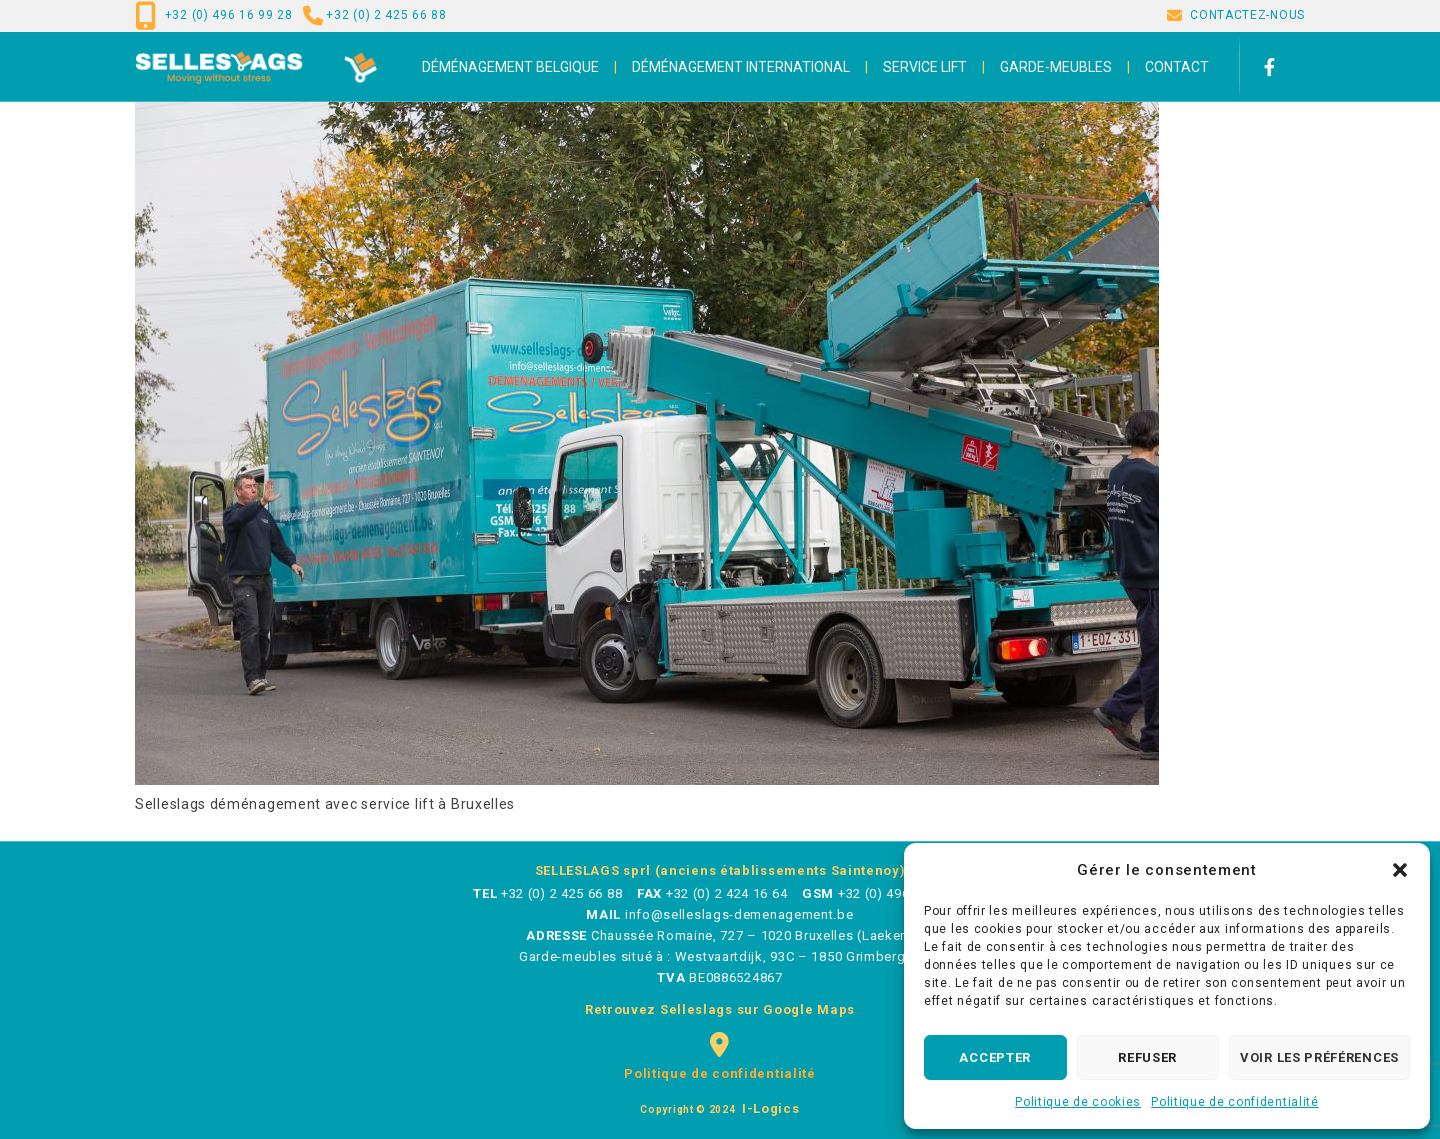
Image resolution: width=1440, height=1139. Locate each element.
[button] (1400, 870)
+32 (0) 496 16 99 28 (229, 15)
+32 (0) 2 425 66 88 (386, 15)
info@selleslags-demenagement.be (739, 914)
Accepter (995, 1057)
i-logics (768, 1108)
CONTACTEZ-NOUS (1247, 15)
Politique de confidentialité (1235, 1102)
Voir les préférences (1319, 1057)
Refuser (1147, 1057)
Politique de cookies (1078, 1102)
